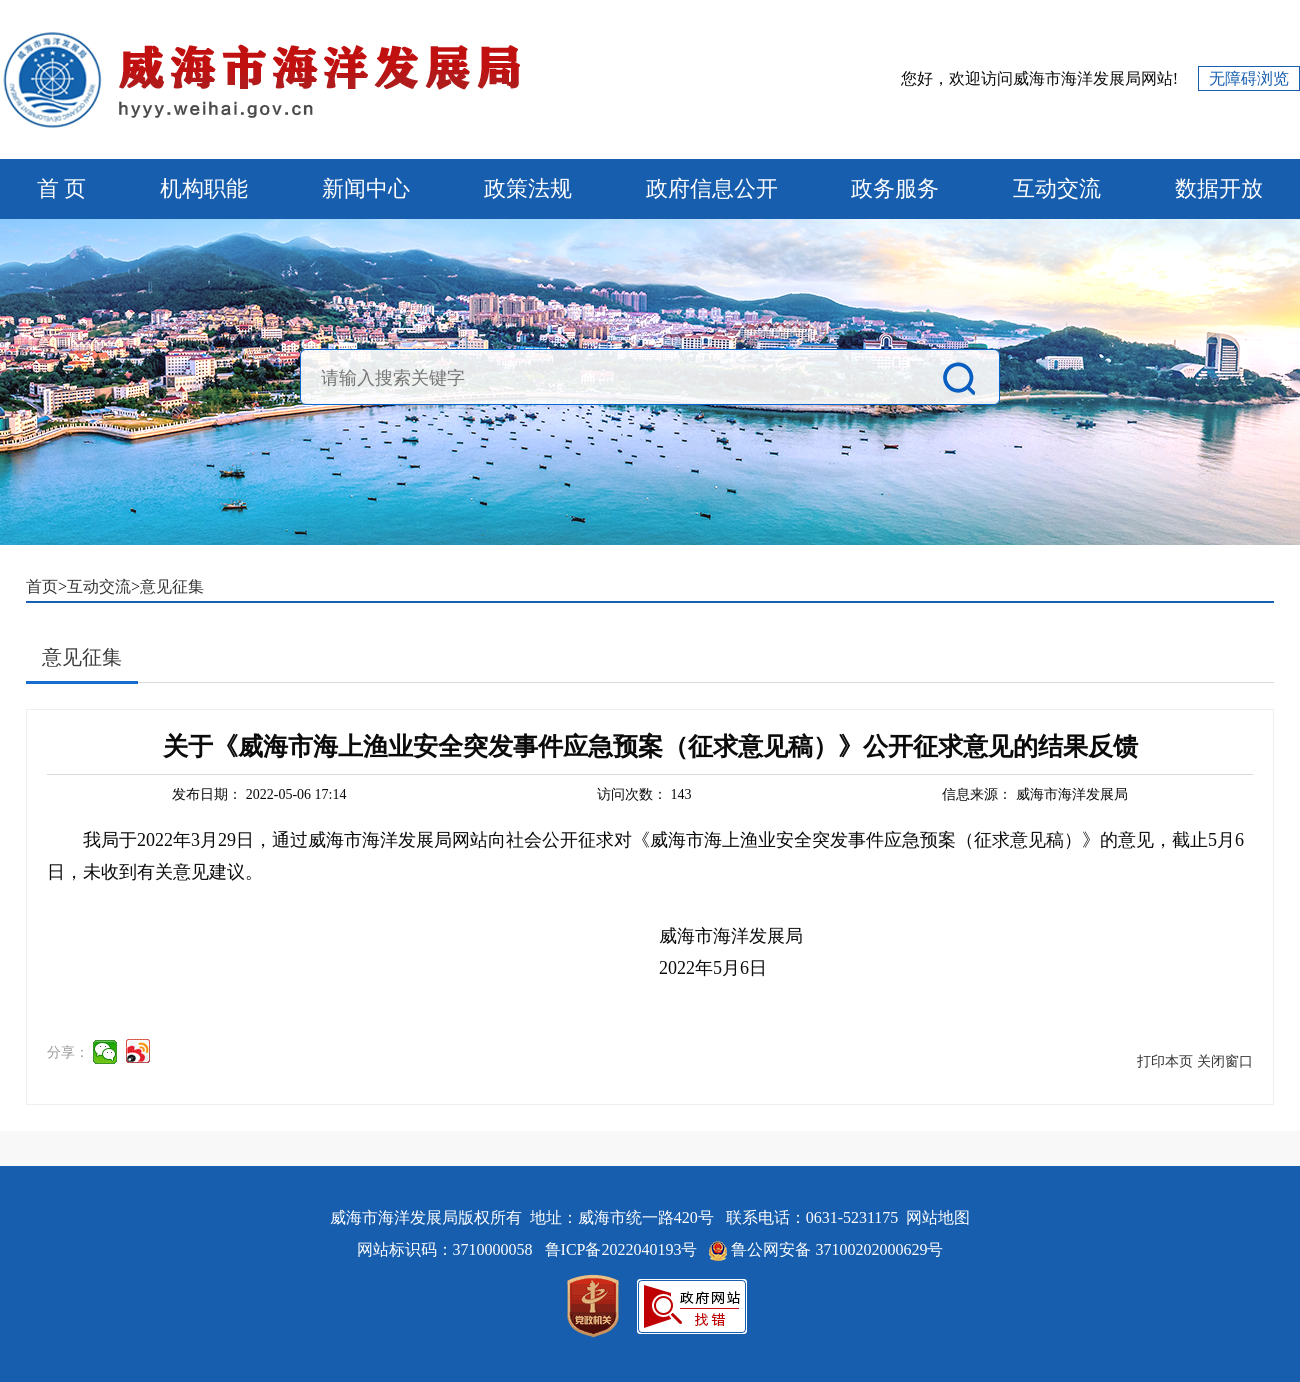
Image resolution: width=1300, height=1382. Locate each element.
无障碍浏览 (1249, 78)
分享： (68, 1052)
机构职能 (204, 188)
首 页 (62, 188)
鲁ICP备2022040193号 (623, 1249)
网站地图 (938, 1217)
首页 (42, 586)
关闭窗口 (1225, 1061)
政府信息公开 (712, 188)
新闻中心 (366, 188)
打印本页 (1165, 1061)
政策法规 (528, 188)
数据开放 (1219, 188)
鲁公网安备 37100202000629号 (837, 1249)
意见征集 (172, 586)
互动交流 (1057, 188)
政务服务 (895, 188)
